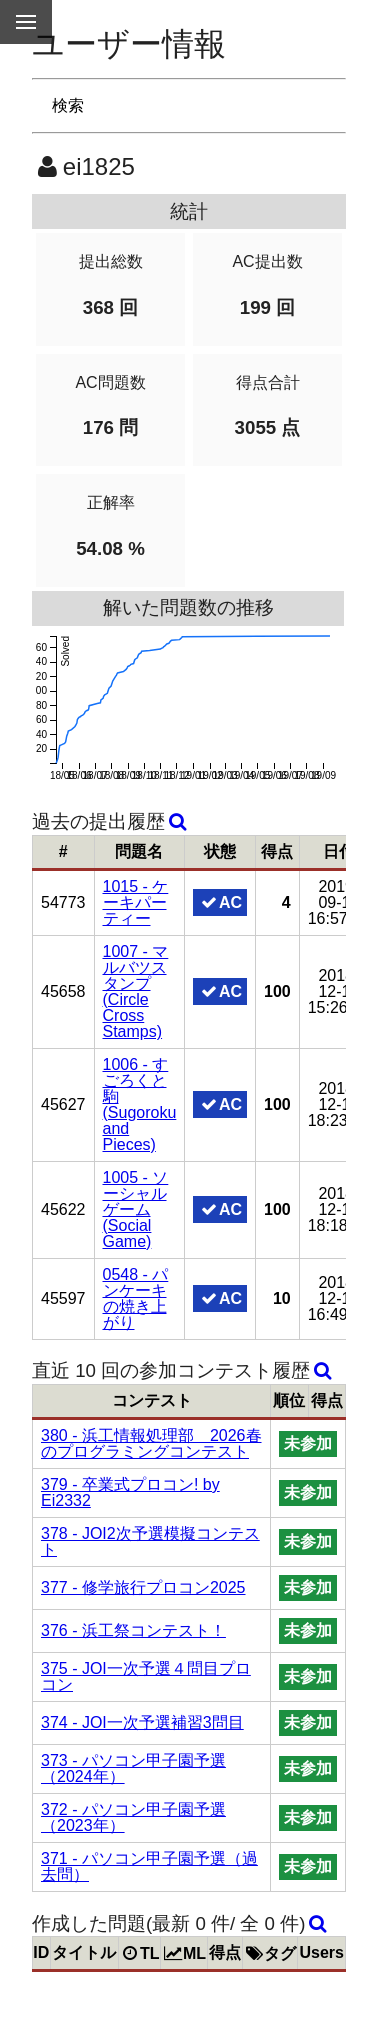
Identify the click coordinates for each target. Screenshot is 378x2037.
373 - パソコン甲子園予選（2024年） (133, 1768)
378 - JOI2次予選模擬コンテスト (150, 1541)
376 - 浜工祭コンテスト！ (133, 1630)
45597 (63, 1298)
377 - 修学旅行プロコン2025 (143, 1587)
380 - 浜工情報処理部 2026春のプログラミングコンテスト (151, 1443)
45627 (63, 1104)
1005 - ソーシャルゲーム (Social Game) (136, 1209)
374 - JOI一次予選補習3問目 (142, 1722)
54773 (63, 902)
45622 (63, 1209)
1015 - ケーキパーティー (136, 902)
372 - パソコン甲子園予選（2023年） (133, 1817)
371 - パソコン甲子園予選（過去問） (149, 1866)
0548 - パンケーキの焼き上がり (136, 1298)
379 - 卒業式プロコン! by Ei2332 (130, 1492)
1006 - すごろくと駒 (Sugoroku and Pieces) (140, 1104)
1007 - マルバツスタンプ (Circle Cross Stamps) (136, 991)
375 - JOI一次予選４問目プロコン (146, 1676)
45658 (63, 991)
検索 (68, 105)
